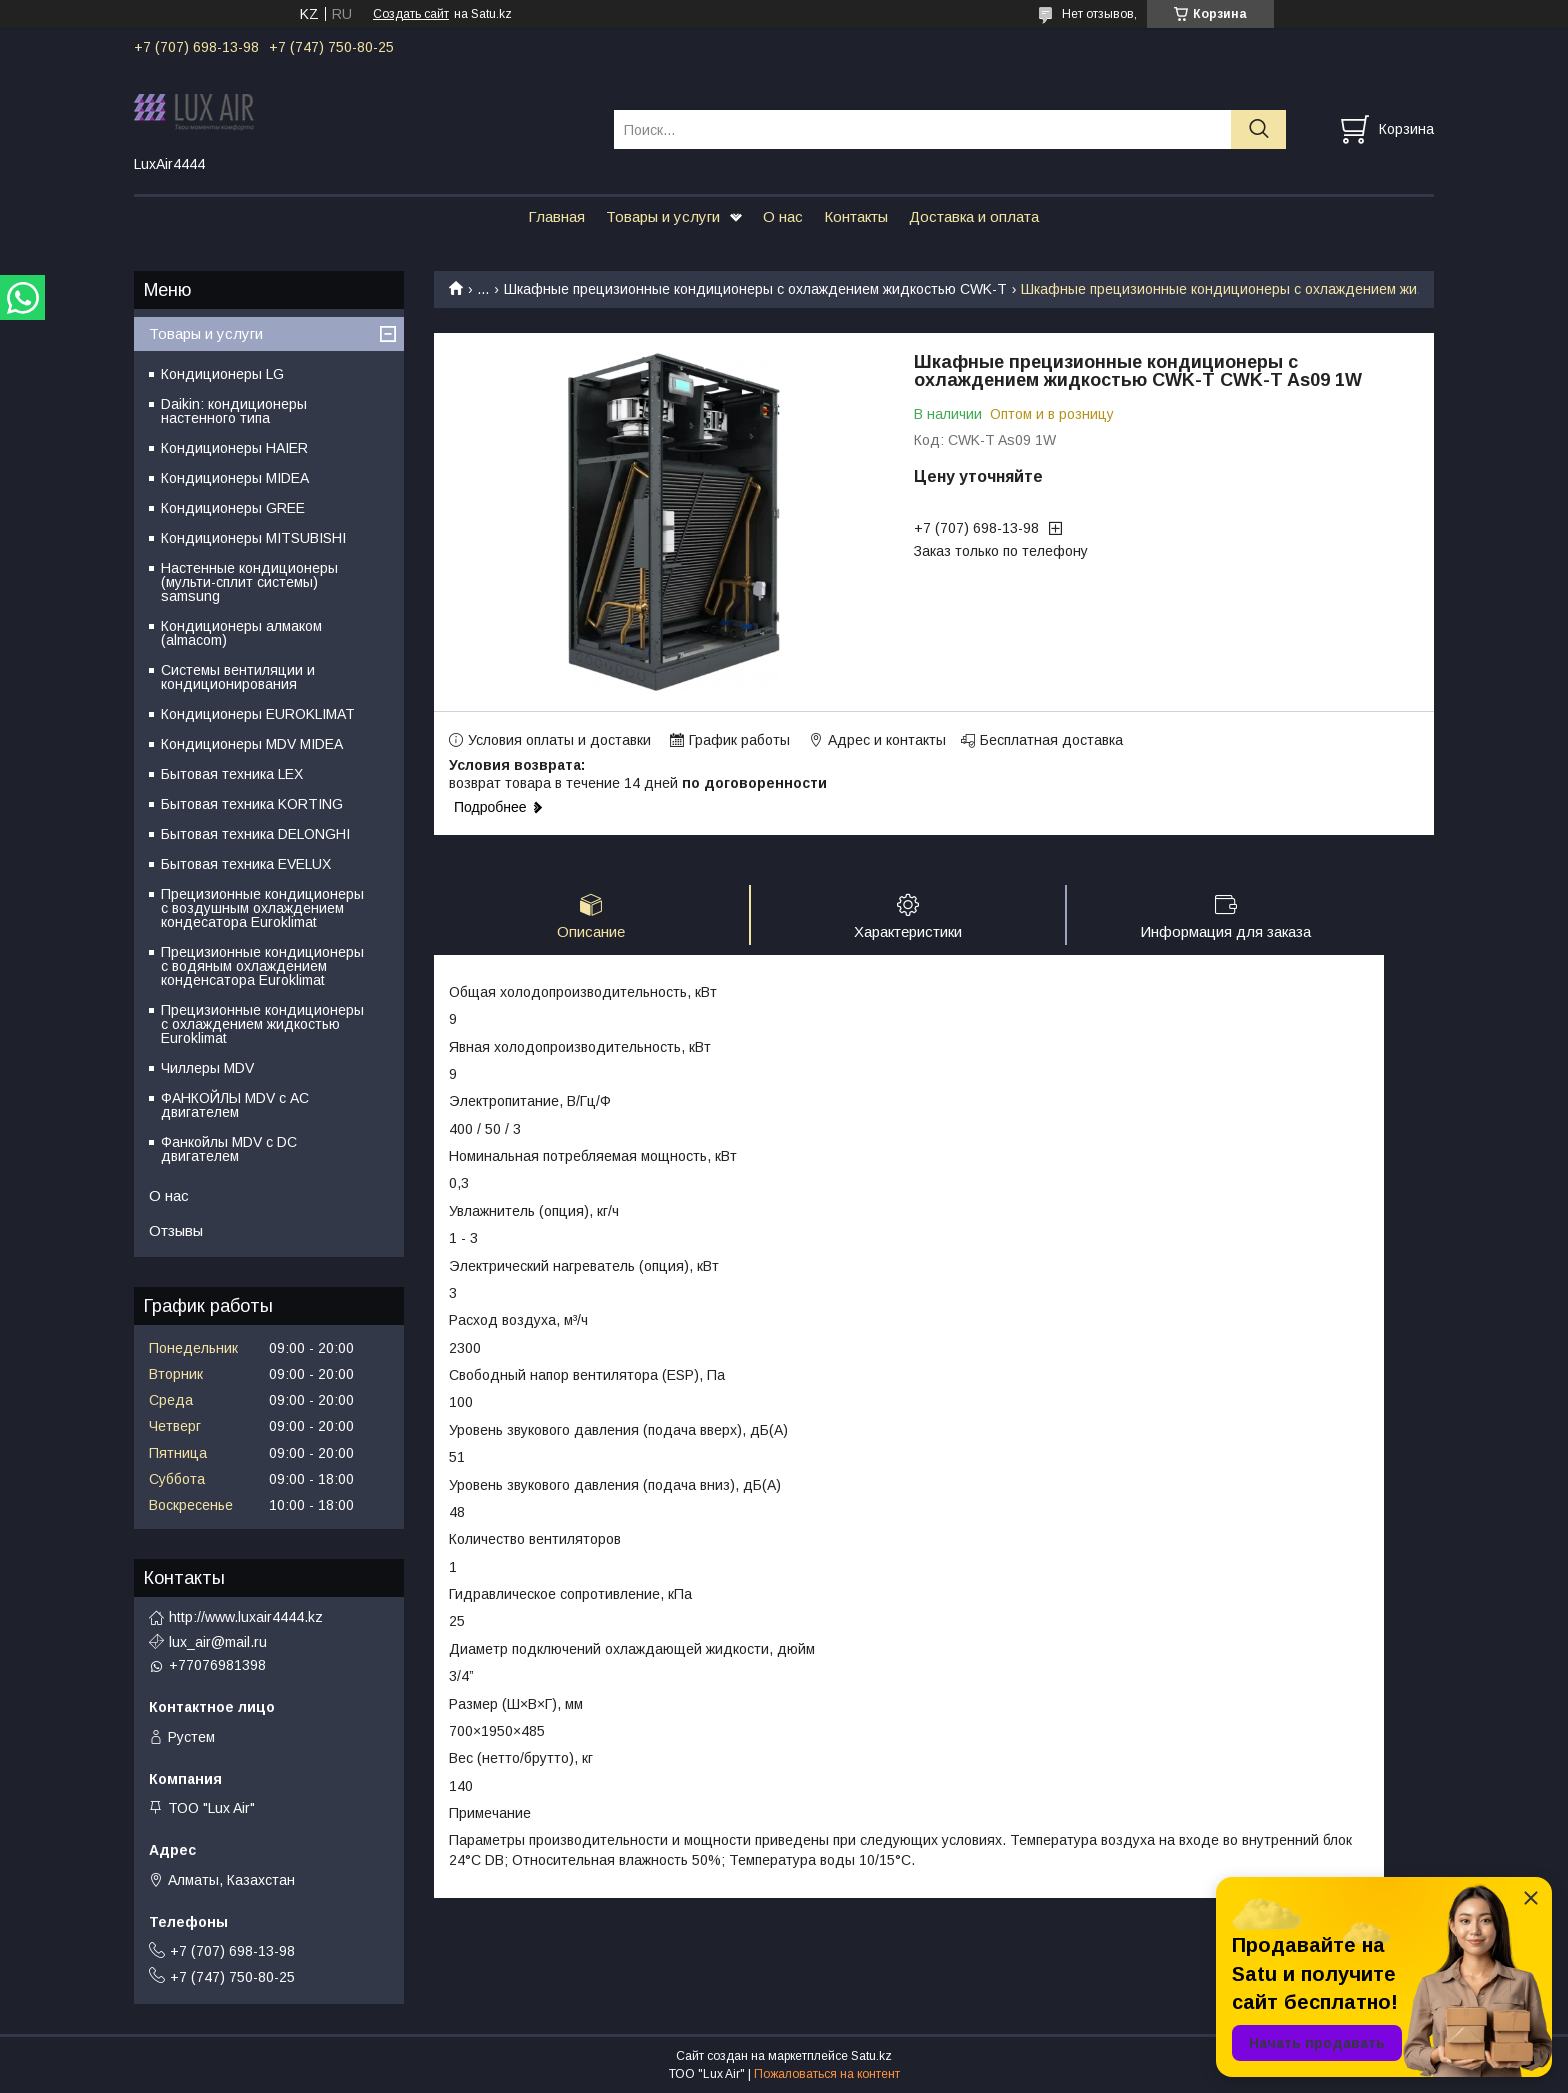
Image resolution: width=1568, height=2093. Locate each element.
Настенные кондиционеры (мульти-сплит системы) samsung (249, 582)
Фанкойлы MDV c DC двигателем (229, 1149)
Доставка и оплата (974, 216)
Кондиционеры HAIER (234, 448)
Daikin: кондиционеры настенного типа (234, 411)
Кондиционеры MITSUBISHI (253, 538)
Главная (556, 216)
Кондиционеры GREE (233, 508)
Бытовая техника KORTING (252, 804)
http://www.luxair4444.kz (246, 1617)
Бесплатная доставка (1051, 740)
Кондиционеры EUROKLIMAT (258, 714)
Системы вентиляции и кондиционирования (238, 677)
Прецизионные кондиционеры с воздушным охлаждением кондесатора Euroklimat (262, 908)
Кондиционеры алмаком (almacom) (241, 633)
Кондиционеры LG (222, 374)
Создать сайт (411, 14)
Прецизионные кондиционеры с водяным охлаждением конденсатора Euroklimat (262, 966)
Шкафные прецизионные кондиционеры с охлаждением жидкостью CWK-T (755, 289)
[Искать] (1258, 129)
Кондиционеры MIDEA (235, 478)
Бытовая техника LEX (232, 774)
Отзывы (176, 1230)
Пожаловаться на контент (827, 2074)
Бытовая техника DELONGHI (255, 834)
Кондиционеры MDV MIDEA (252, 744)
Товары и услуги (663, 216)
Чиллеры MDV (207, 1068)
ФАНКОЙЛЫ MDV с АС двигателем (235, 1105)
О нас (783, 216)
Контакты (856, 216)
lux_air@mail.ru (218, 1642)
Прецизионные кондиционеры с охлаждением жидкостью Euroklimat (262, 1024)
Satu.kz (871, 2056)
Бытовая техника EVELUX (246, 864)
